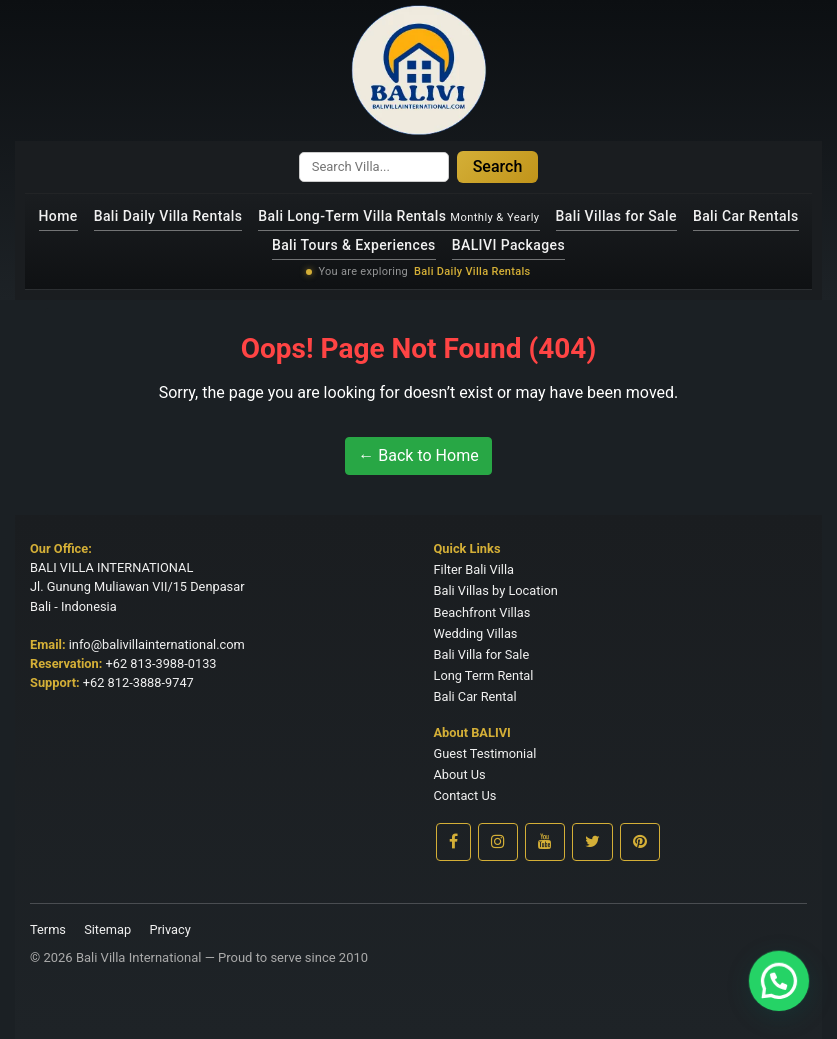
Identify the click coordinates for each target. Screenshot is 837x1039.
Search (498, 166)
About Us (460, 774)
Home (58, 216)
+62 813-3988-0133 (161, 663)
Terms (48, 929)
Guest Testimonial (485, 753)
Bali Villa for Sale (482, 654)
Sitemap (107, 929)
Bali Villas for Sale (616, 216)
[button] (787, 1003)
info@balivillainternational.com (157, 644)
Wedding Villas (476, 633)
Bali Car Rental (475, 696)
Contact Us (465, 795)
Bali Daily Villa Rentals (168, 216)
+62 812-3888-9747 (138, 682)
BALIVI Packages (508, 245)
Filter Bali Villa (474, 569)
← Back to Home (418, 455)
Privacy (169, 929)
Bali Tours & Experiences (354, 245)
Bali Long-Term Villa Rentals (398, 216)
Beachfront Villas (482, 612)
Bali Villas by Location (496, 590)
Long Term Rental (484, 675)
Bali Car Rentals (746, 216)
